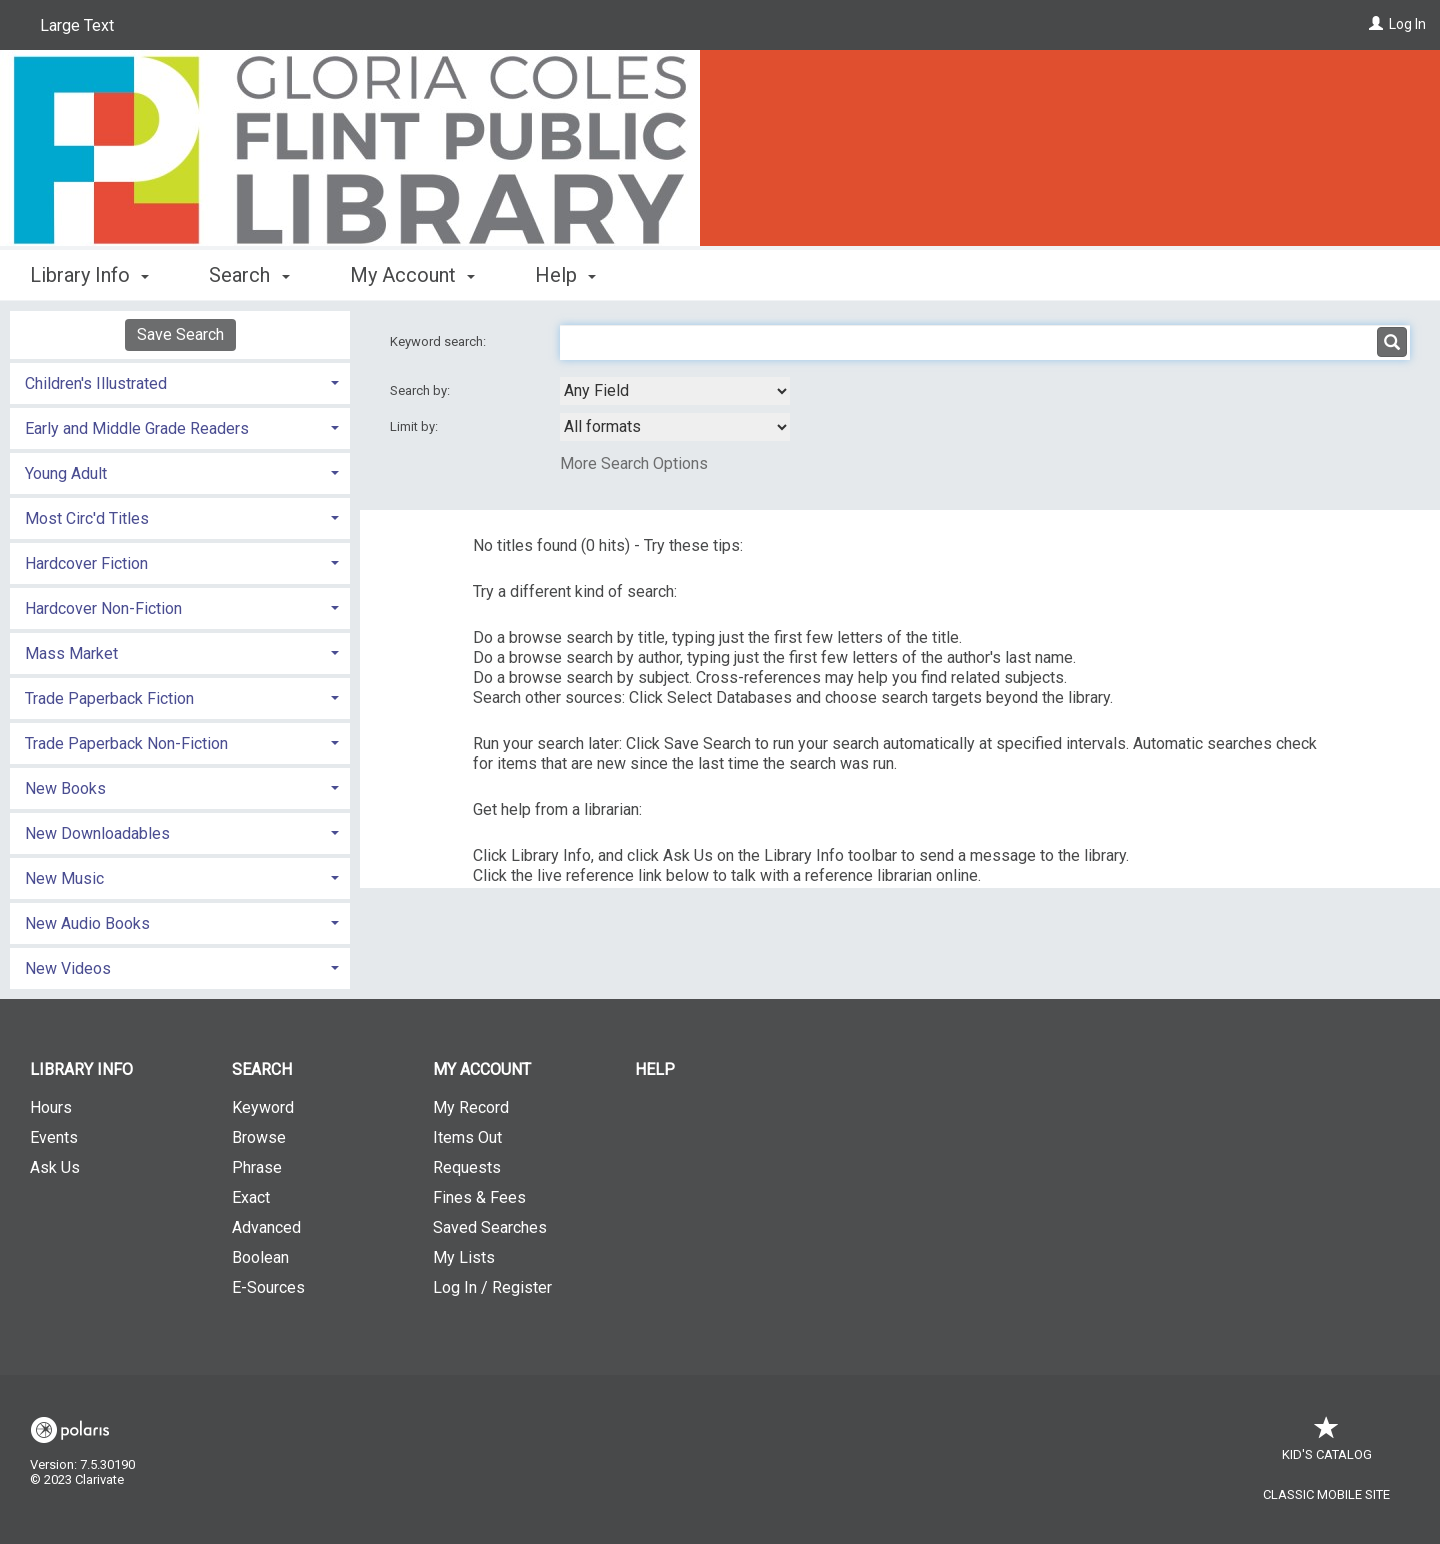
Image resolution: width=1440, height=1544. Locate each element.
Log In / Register (492, 1287)
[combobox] (675, 391)
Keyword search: (439, 341)
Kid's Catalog (1327, 1444)
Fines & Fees (479, 1197)
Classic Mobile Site (1326, 1494)
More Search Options (634, 463)
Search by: (421, 390)
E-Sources (268, 1287)
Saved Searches (490, 1227)
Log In (1407, 24)
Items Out (467, 1137)
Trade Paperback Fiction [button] (109, 698)
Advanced (266, 1227)
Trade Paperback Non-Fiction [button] (126, 743)
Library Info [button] (89, 275)
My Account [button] (412, 275)
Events (54, 1137)
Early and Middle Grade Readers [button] (137, 428)
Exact (251, 1197)
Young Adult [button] (66, 473)
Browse (259, 1137)
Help (655, 1069)
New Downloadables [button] (97, 833)
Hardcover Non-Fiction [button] (103, 608)
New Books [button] (65, 788)
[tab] (180, 381)
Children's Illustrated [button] (96, 383)
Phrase (257, 1167)
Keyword (263, 1107)
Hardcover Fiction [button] (86, 563)
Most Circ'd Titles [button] (87, 518)
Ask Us (55, 1167)
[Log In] (1376, 24)
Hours (51, 1107)
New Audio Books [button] (87, 923)
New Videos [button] (68, 968)
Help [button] (565, 275)
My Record (471, 1107)
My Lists (464, 1257)
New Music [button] (64, 878)
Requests (467, 1167)
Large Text (77, 25)
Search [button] (249, 275)
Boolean (260, 1257)
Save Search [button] (180, 334)
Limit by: (415, 426)
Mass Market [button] (71, 653)
